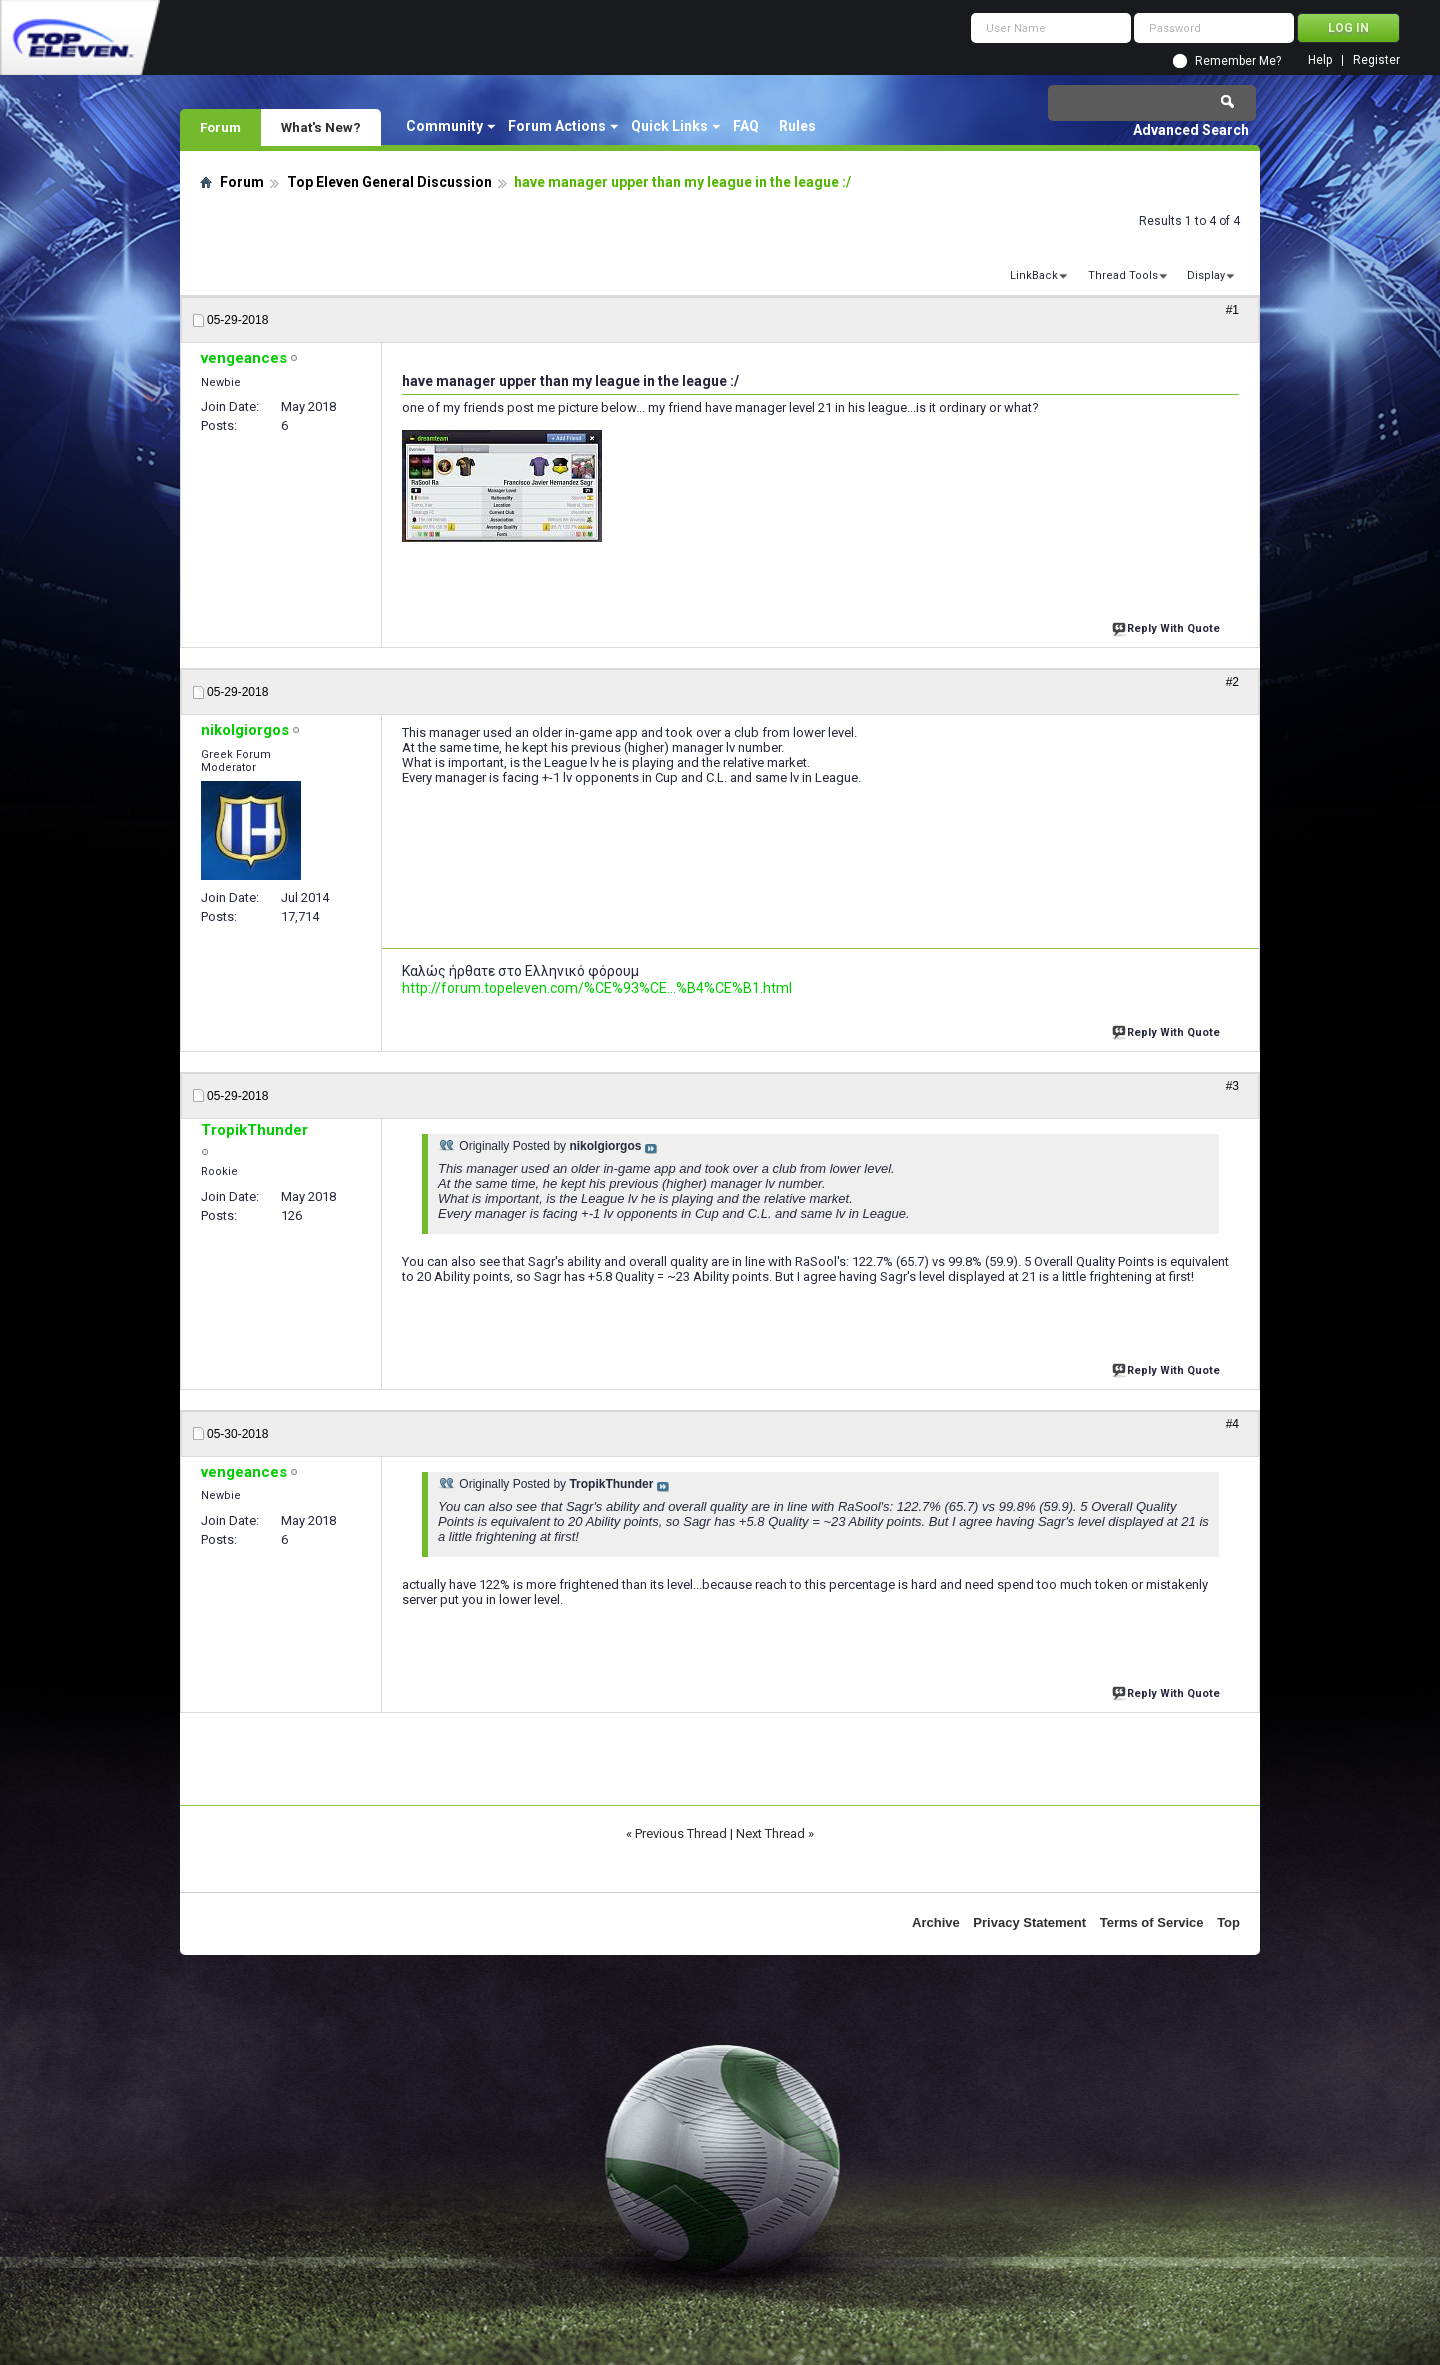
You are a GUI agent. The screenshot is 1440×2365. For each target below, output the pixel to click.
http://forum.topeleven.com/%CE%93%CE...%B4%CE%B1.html (597, 988)
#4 (1232, 1424)
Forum (220, 127)
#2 (1232, 682)
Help (1320, 60)
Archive (936, 1922)
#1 (1232, 310)
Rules (797, 126)
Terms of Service (1152, 1922)
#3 (1232, 1086)
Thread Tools (1123, 275)
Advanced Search (1191, 130)
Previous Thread (681, 1833)
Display (1206, 275)
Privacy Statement (1029, 1922)
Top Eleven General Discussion (389, 182)
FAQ (746, 126)
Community (444, 126)
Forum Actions (557, 126)
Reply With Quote (1168, 626)
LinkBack (1034, 275)
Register (1376, 60)
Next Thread (770, 1833)
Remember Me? (1238, 61)
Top (1228, 1922)
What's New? (321, 127)
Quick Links (669, 126)
